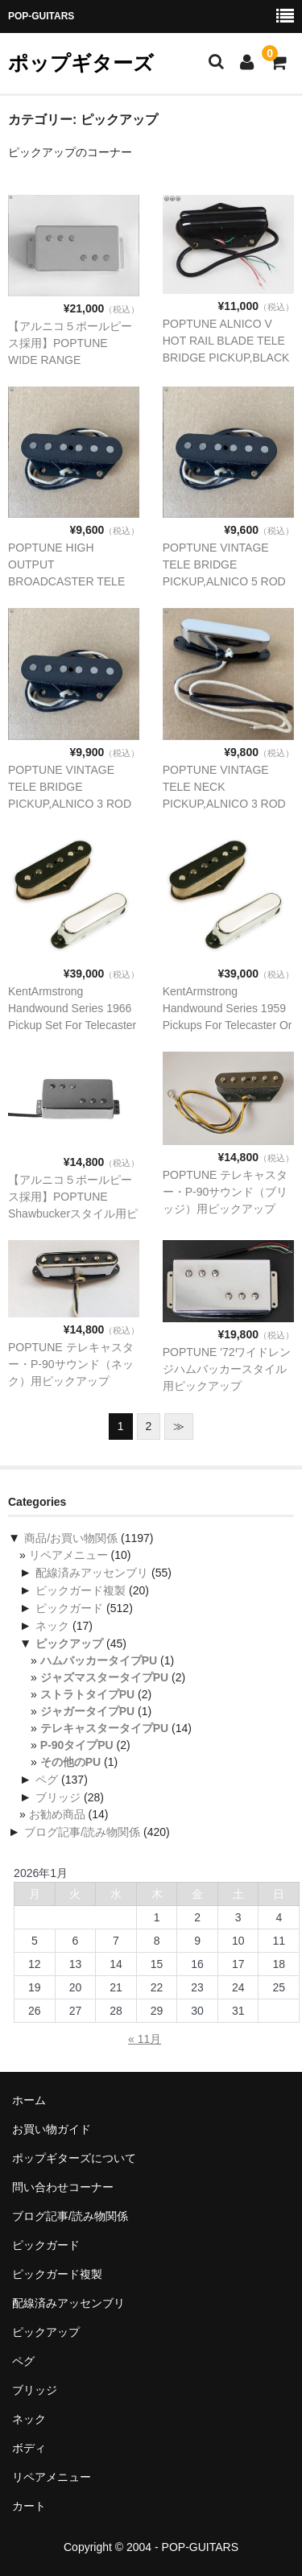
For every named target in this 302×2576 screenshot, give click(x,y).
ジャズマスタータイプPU (104, 1677)
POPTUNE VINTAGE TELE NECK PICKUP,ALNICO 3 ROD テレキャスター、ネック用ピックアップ (225, 803)
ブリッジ (58, 1797)
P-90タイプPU (77, 1745)
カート (29, 2506)
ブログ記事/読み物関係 (82, 1832)
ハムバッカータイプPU (98, 1660)
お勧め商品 (57, 1814)
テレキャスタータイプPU (104, 1728)
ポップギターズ (81, 63)
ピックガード (69, 1608)
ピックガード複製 (80, 1590)
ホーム (29, 2100)
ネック (52, 1625)
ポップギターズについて (74, 2158)
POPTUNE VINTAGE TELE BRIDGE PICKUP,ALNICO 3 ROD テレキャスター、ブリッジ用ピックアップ (70, 803)
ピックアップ (69, 1643)
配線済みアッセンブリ (91, 1572)
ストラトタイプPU (87, 1694)
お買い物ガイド (51, 2129)
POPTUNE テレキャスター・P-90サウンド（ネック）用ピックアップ (71, 1364)
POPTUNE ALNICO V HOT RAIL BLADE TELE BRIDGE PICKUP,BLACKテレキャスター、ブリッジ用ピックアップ (226, 357)
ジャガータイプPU (87, 1711)
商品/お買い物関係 (71, 1538)
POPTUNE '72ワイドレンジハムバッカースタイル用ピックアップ (227, 1369)
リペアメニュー (68, 1554)
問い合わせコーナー (63, 2187)
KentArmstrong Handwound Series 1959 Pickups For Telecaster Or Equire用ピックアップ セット (227, 1025)
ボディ (29, 2448)
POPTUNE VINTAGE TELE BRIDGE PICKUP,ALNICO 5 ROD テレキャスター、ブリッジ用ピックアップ (225, 581)
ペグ (46, 1779)
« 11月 (144, 2038)
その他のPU (70, 1761)
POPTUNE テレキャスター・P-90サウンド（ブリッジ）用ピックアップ (225, 1191)
